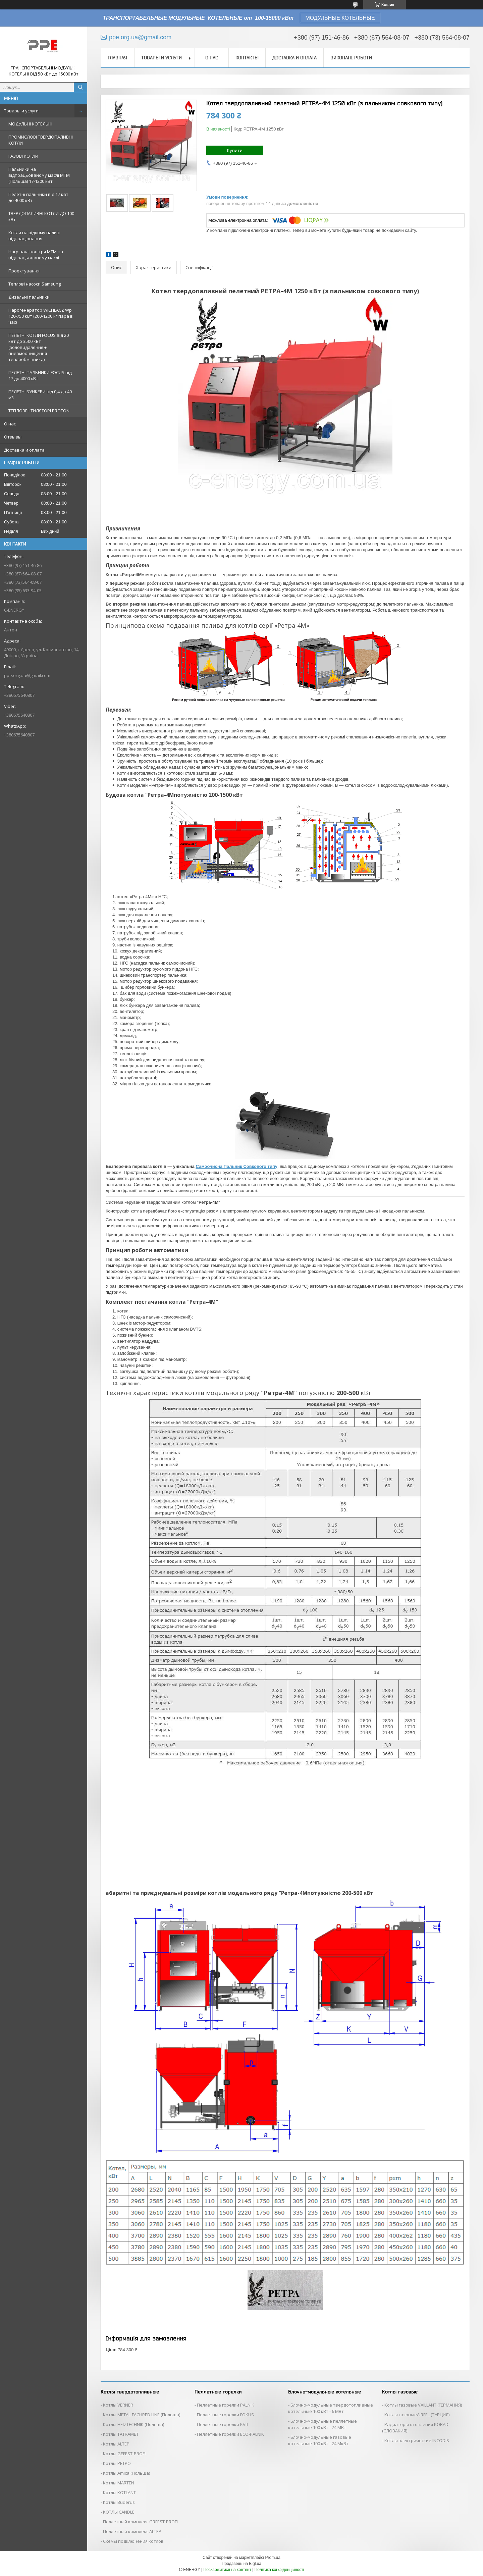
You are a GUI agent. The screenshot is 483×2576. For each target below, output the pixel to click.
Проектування (24, 271)
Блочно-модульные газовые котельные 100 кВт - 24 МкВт (319, 2440)
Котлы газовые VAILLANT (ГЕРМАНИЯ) (423, 2405)
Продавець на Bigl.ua (241, 2563)
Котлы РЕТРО (117, 2463)
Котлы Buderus (119, 2502)
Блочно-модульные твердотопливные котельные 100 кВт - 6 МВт (330, 2408)
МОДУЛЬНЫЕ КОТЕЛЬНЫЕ (340, 18)
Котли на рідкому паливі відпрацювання (34, 235)
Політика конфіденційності (279, 2569)
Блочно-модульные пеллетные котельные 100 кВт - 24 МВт (322, 2424)
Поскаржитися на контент (227, 2569)
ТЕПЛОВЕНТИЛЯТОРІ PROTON (38, 411)
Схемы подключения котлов (133, 2541)
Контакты (247, 57)
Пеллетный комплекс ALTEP (132, 2531)
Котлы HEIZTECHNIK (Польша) (133, 2424)
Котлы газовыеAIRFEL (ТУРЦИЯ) (416, 2415)
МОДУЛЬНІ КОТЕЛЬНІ (30, 124)
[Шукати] (80, 87)
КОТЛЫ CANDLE (119, 2512)
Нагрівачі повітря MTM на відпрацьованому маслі (35, 255)
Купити (235, 150)
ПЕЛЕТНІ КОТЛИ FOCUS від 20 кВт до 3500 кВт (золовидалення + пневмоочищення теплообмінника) (38, 347)
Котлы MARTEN (118, 2483)
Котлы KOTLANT (119, 2492)
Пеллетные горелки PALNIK (225, 2405)
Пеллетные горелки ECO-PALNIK (230, 2434)
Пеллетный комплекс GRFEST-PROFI (140, 2522)
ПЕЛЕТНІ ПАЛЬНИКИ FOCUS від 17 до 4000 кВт (40, 375)
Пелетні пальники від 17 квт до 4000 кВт (38, 197)
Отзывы (12, 437)
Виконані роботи (351, 57)
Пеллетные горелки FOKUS (225, 2415)
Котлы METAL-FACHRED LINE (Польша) (141, 2415)
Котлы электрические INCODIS (416, 2440)
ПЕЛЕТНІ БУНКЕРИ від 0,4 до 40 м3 (40, 395)
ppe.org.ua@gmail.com (27, 675)
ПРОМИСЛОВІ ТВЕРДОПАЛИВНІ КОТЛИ (40, 140)
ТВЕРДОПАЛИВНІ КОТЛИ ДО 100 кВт (41, 216)
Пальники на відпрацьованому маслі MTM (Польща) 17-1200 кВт (39, 175)
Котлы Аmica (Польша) (126, 2473)
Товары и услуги (21, 111)
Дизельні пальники (29, 297)
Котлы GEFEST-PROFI (124, 2454)
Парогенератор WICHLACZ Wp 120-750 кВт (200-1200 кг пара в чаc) (40, 316)
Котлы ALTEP (116, 2444)
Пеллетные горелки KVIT (223, 2424)
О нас (10, 424)
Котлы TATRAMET (121, 2434)
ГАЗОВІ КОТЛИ (23, 156)
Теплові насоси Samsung (34, 284)
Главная (117, 57)
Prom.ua (272, 2557)
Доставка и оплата (24, 450)
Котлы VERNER (118, 2405)
